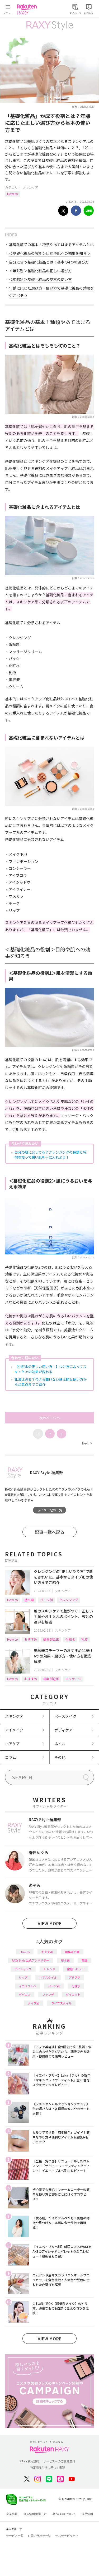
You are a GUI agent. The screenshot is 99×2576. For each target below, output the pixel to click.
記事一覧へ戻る (49, 1532)
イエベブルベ (27, 1986)
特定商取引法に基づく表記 (47, 2467)
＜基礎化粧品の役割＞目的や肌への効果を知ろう (49, 253)
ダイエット (73, 1994)
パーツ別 (46, 1599)
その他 (59, 1757)
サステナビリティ (66, 2535)
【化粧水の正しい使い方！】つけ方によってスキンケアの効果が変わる (50, 1369)
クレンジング (68, 1599)
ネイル (59, 1743)
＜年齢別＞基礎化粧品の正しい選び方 (40, 270)
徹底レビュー (75, 1969)
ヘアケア (12, 1743)
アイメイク (14, 1730)
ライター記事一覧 (49, 1510)
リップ (23, 1977)
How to (12, 193)
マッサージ (73, 1678)
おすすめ (30, 1639)
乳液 (84, 1639)
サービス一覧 (14, 2535)
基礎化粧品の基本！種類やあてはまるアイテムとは (51, 244)
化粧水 (70, 1639)
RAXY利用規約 (29, 2461)
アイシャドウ (23, 1969)
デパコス (24, 1994)
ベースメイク (65, 1716)
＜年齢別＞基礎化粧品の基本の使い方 (40, 279)
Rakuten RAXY (28, 9)
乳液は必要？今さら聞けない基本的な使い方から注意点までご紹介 (51, 1382)
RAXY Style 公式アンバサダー (30, 1960)
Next (87, 1443)
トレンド (49, 1969)
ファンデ (48, 1994)
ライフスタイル (61, 2003)
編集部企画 (51, 1639)
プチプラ (74, 1977)
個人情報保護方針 (35, 2513)
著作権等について (64, 2513)
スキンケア (30, 187)
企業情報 (12, 2513)
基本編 (29, 1599)
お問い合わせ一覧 (39, 2535)
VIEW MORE (50, 1923)
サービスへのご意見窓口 (59, 2461)
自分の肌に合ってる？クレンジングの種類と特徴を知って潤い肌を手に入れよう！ (50, 1155)
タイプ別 (33, 2003)
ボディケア (63, 1730)
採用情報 (87, 2513)
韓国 (84, 1960)
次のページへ (49, 1417)
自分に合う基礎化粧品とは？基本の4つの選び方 (49, 262)
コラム (10, 1757)
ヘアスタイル (48, 1977)
